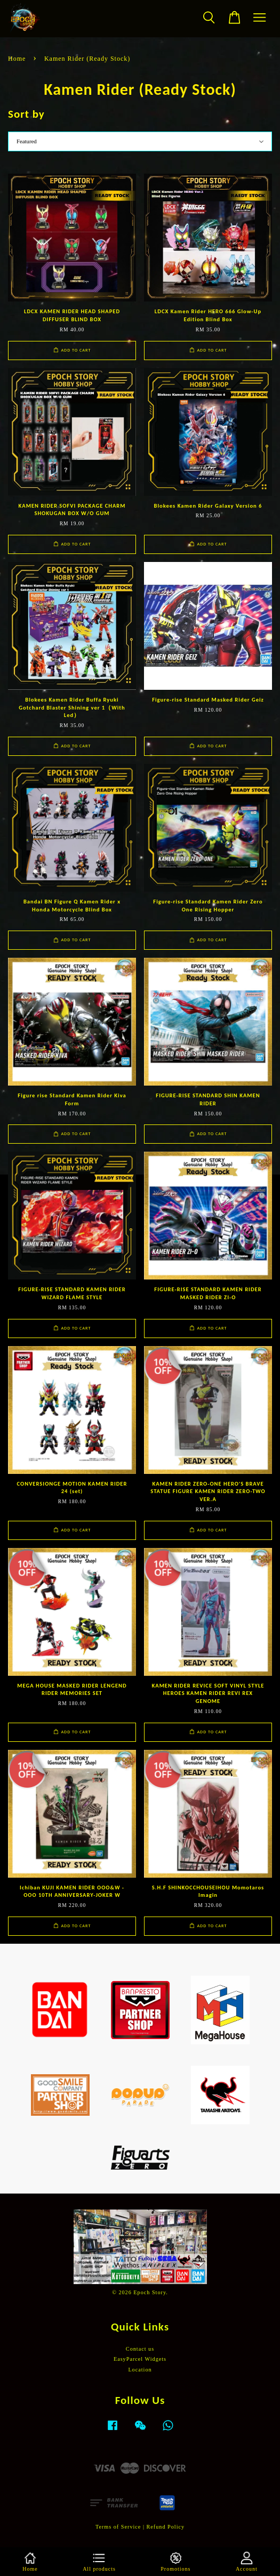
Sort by (26, 114)
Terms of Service (118, 2527)
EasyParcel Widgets (140, 2359)
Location (139, 2370)
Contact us (140, 2349)
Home (17, 58)
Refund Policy (166, 2527)
